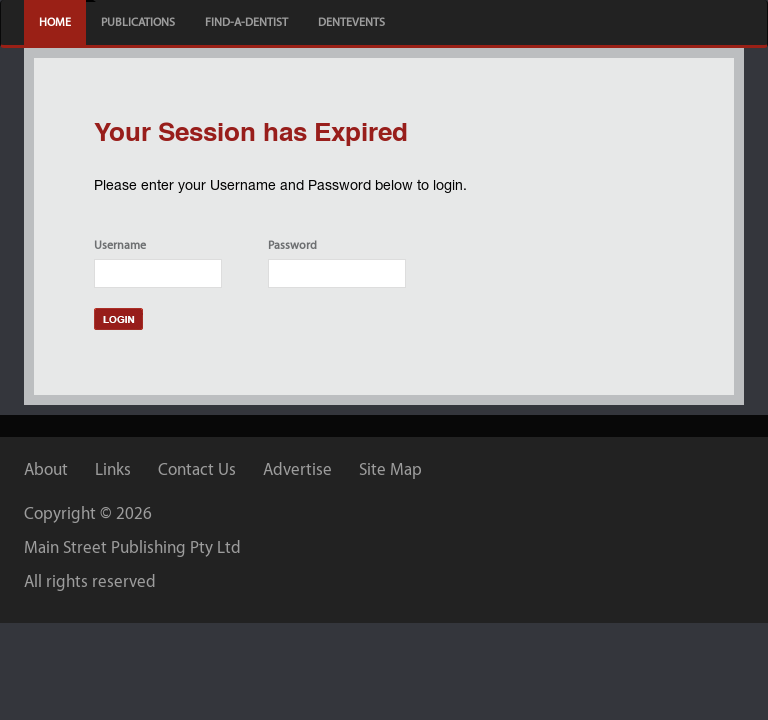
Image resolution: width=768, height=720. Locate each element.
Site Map (390, 469)
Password (292, 245)
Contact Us (197, 469)
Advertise (297, 469)
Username (120, 245)
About (46, 469)
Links (113, 469)
